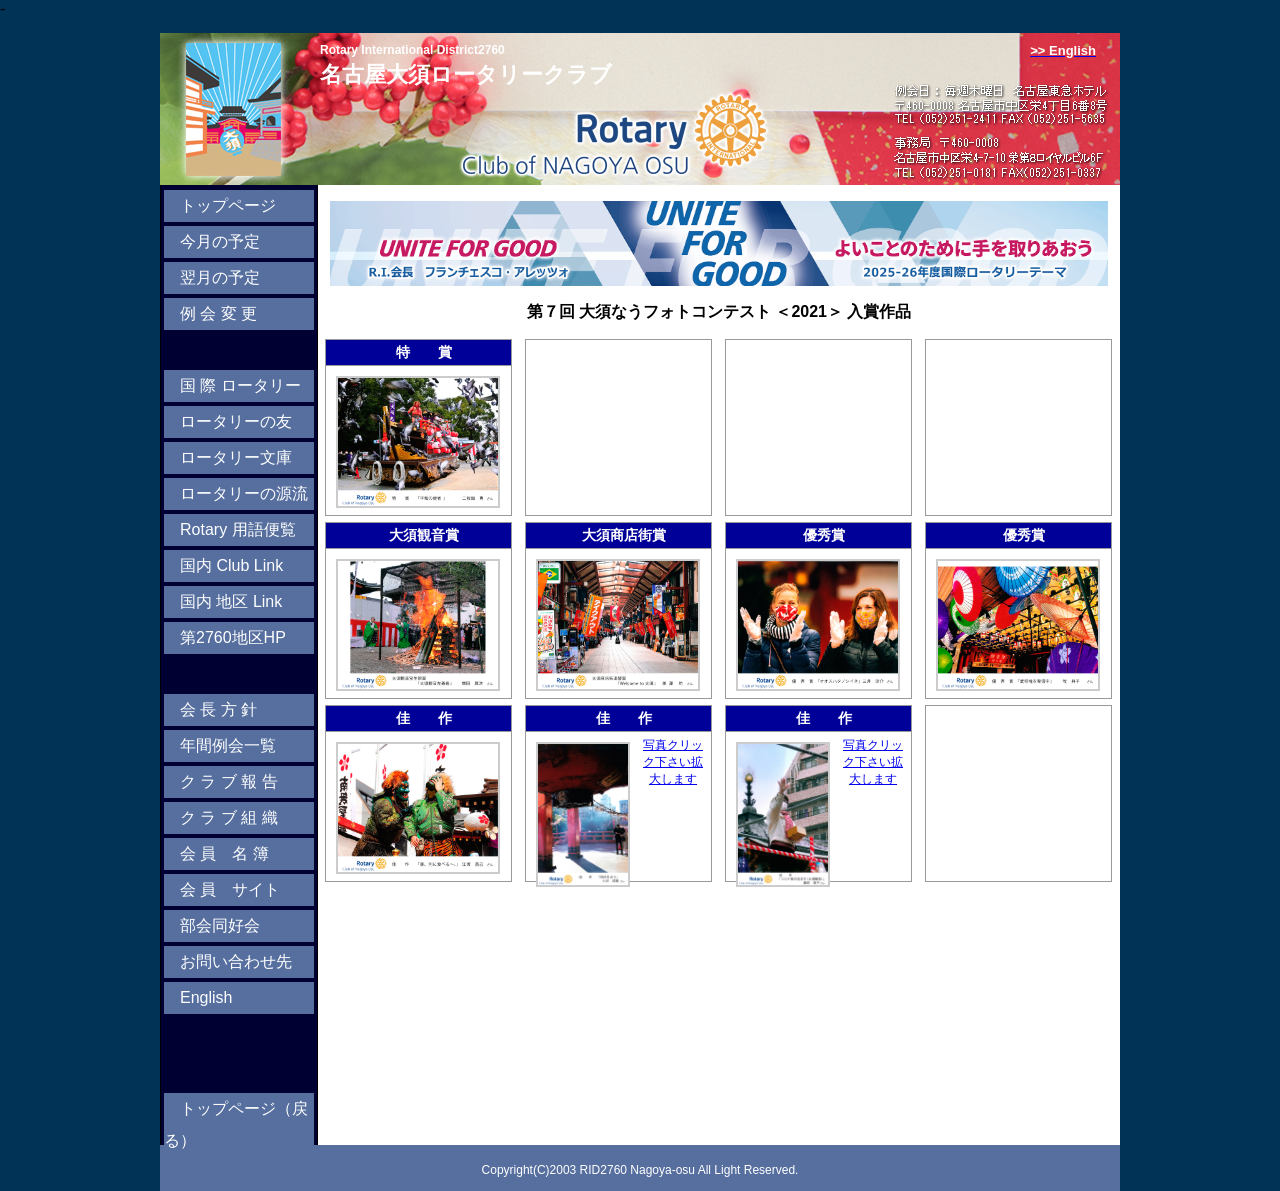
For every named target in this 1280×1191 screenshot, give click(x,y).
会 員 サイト (230, 889)
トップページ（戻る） (236, 1124)
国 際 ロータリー (240, 385)
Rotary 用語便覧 (238, 529)
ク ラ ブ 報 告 (229, 781)
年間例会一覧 (228, 745)
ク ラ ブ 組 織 (229, 817)
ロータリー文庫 (236, 457)
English (206, 997)
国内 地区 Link (231, 601)
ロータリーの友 (236, 421)
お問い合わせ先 (236, 961)
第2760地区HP (233, 637)
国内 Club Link (231, 565)
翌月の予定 (220, 277)
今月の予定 (220, 241)
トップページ (228, 205)
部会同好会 (220, 925)
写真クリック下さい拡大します (673, 762)
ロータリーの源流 (244, 493)
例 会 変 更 (218, 313)
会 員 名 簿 (224, 853)
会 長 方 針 (218, 709)
